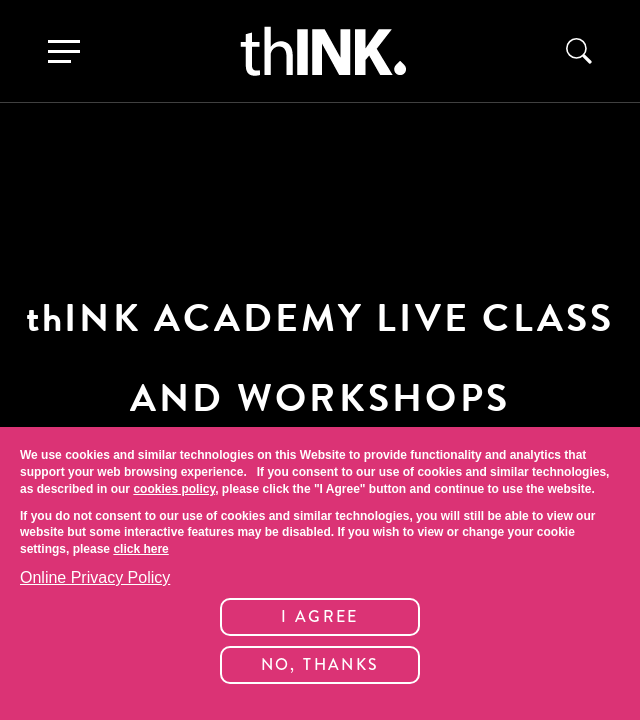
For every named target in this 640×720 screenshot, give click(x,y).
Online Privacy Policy (95, 577)
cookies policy (174, 489)
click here (140, 549)
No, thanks (320, 664)
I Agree (320, 616)
